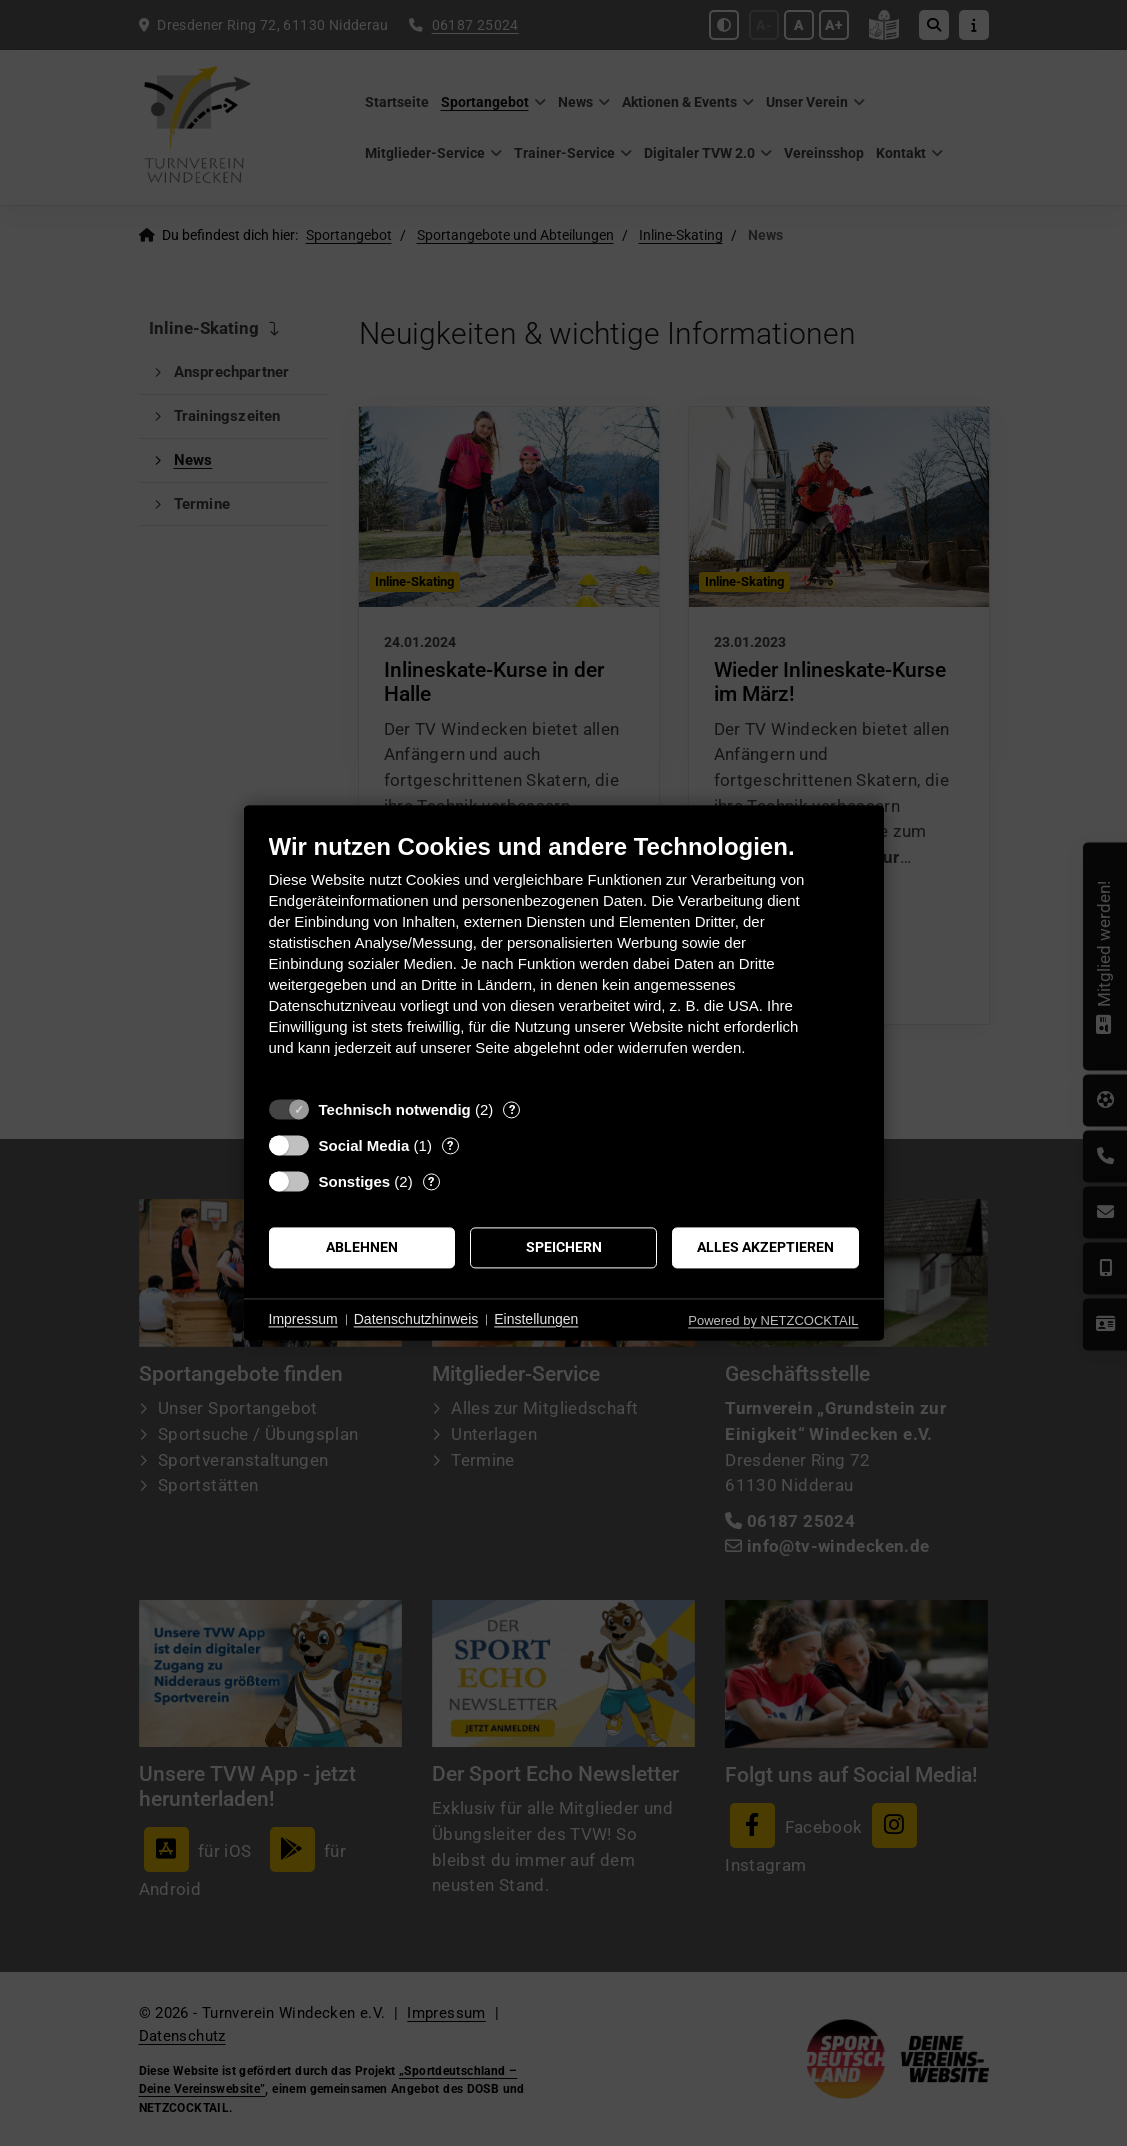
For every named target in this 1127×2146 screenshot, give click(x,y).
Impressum (303, 1319)
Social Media (364, 1145)
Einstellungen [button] (536, 1319)
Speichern (564, 1247)
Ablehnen (362, 1247)
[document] (564, 959)
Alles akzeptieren (765, 1247)
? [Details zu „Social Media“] (450, 1145)
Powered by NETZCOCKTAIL (773, 1320)
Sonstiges (355, 1181)
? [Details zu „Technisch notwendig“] (512, 1109)
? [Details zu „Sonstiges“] (431, 1181)
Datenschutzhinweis (416, 1319)
